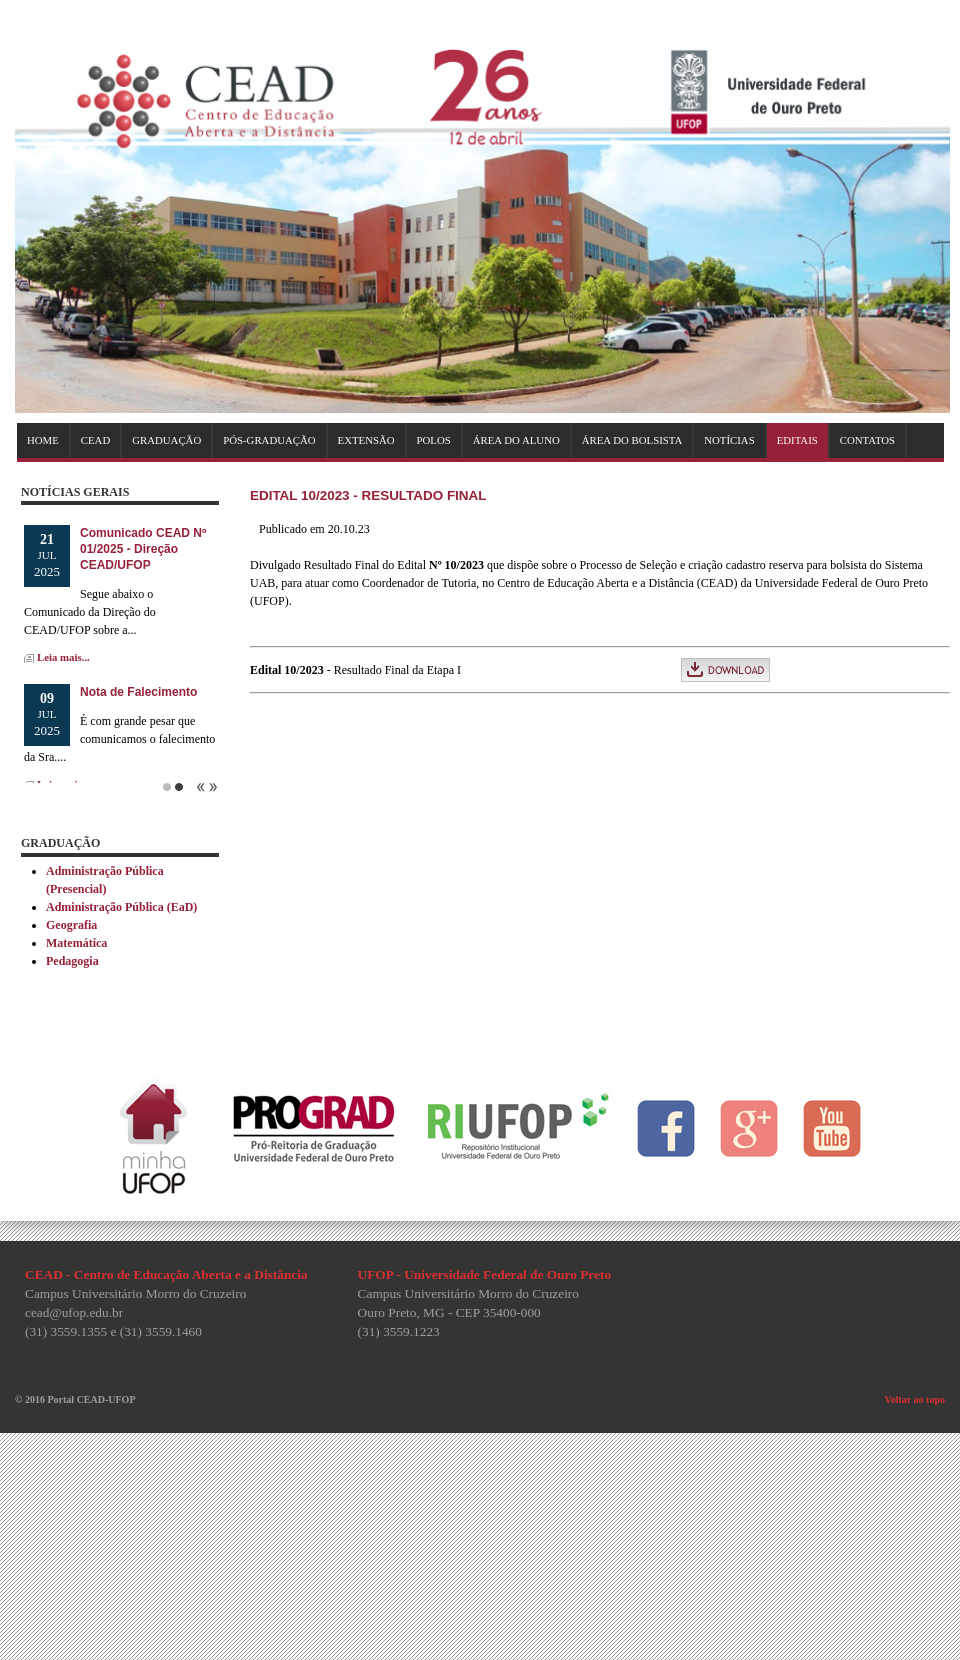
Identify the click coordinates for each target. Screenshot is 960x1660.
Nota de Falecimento (138, 692)
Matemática (76, 943)
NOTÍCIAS (729, 440)
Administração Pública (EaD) (121, 907)
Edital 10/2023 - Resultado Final (368, 495)
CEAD (95, 440)
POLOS (434, 440)
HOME (43, 440)
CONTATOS (867, 440)
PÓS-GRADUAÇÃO (269, 440)
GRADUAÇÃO (166, 440)
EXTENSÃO (366, 440)
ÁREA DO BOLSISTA (632, 440)
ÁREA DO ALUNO (516, 440)
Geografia (71, 925)
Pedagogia (72, 961)
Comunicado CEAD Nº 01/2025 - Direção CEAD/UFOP (143, 549)
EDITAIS (797, 440)
